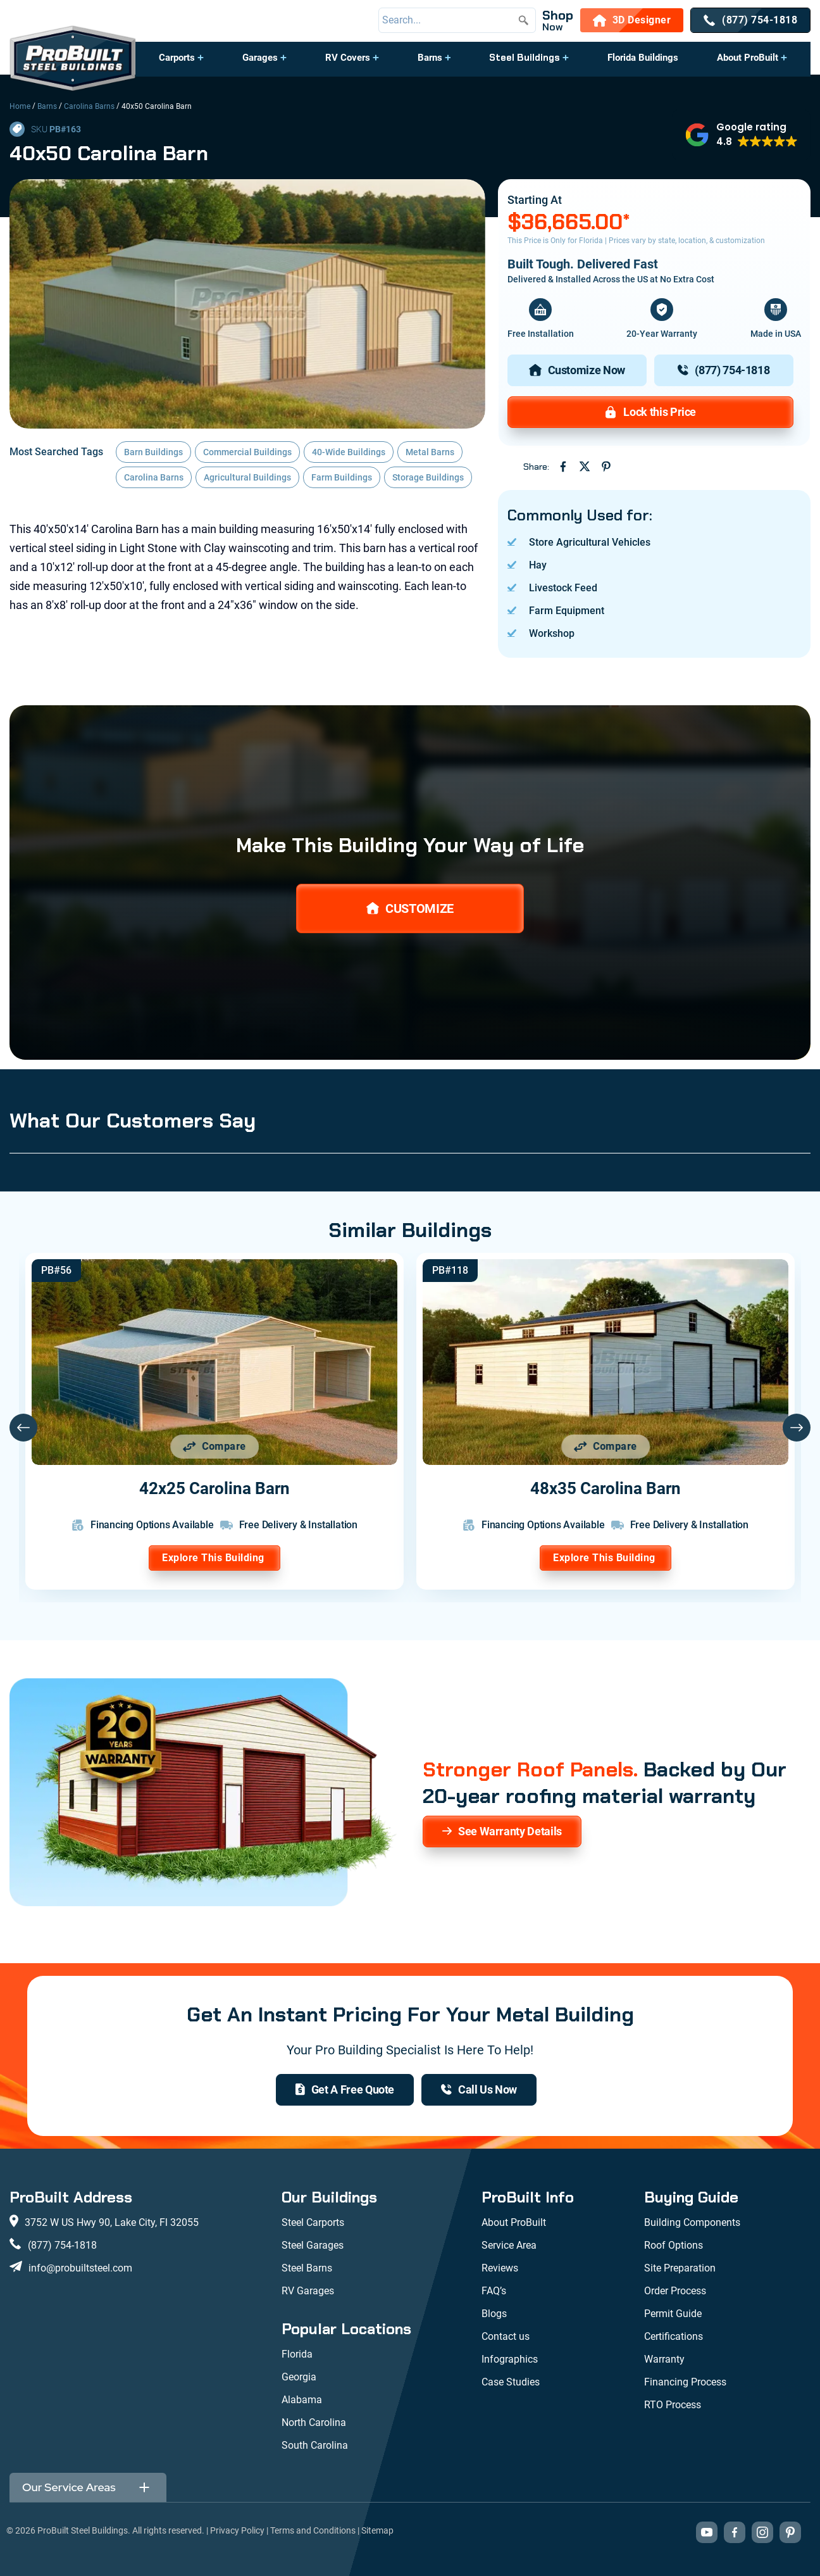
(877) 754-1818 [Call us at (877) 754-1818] (62, 2245)
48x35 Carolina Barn (605, 1488)
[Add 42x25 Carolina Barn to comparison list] (214, 1447)
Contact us (505, 2336)
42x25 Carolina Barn (214, 1488)
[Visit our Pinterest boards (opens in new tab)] (790, 2532)
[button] (181, 64)
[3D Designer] (632, 20)
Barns (430, 57)
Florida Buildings (642, 57)
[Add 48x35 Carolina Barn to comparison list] (605, 1447)
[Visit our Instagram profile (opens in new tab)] (762, 2532)
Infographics (509, 2359)
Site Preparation (680, 2268)
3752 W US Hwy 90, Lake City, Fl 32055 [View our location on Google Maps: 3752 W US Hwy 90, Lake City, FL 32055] (112, 2222)
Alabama (302, 2400)
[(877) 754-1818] (750, 20)
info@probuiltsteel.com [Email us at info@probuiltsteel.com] (80, 2268)
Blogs (494, 2314)
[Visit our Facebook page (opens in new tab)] (734, 2532)
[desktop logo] (72, 59)
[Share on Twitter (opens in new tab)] (584, 466)
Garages (260, 57)
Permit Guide (673, 2314)
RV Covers (347, 57)
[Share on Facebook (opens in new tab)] (563, 466)
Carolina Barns (89, 106)
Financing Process (685, 2382)
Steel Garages (313, 2245)
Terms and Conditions (313, 2530)
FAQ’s (493, 2291)
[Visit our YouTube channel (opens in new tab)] (707, 2532)
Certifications (673, 2336)
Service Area (509, 2245)
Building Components (692, 2222)
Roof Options (673, 2245)
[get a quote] (345, 2090)
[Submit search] (523, 20)
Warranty (664, 2359)
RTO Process (672, 2405)
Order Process (675, 2291)
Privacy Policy (237, 2530)
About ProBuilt (747, 57)
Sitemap (377, 2530)
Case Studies (510, 2382)
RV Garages (308, 2291)
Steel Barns (307, 2268)
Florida (297, 2354)
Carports (177, 57)
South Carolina (315, 2445)
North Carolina (314, 2422)
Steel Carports (313, 2222)
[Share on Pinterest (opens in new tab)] (606, 466)
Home (19, 106)
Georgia (299, 2377)
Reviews (499, 2268)
